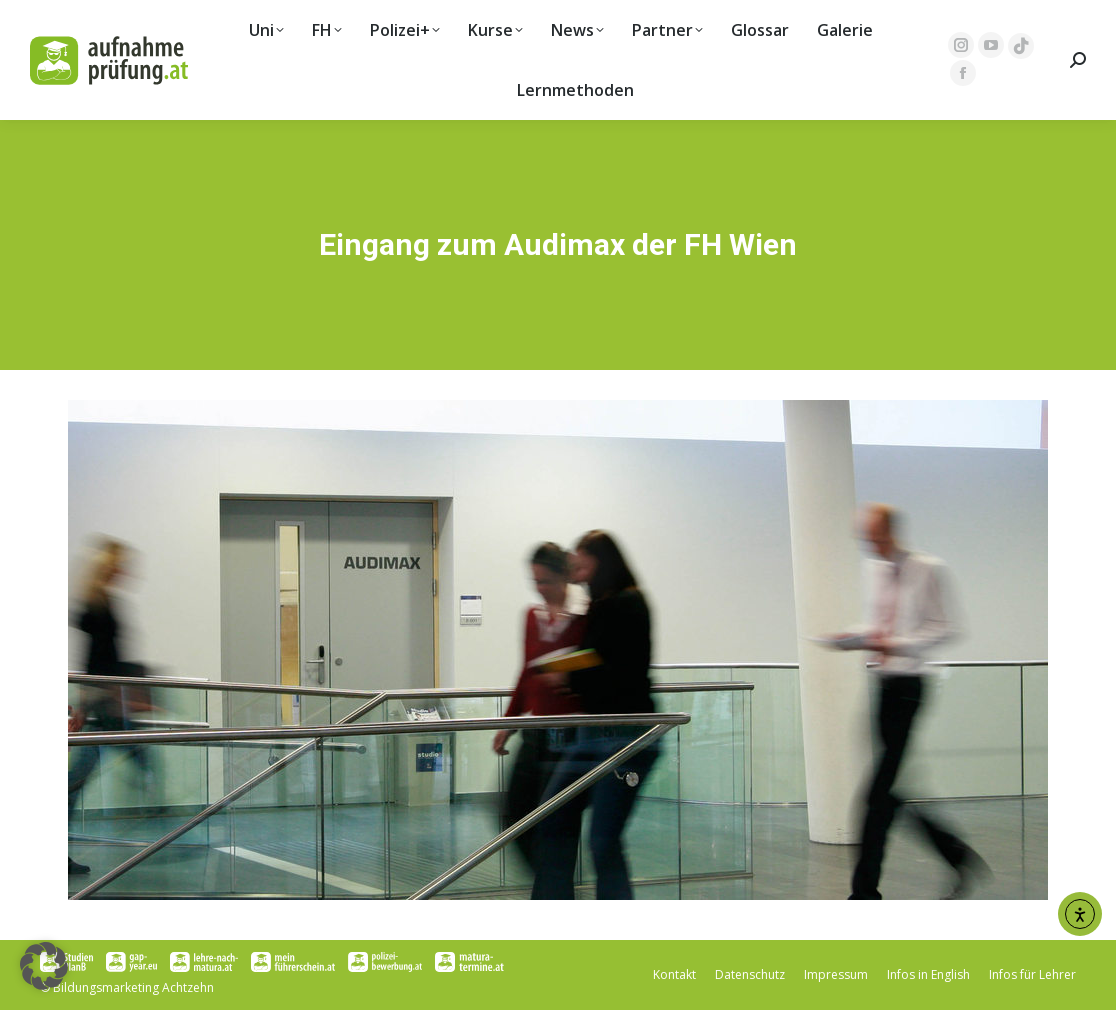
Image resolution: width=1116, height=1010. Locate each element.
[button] (44, 966)
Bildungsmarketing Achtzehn (133, 987)
